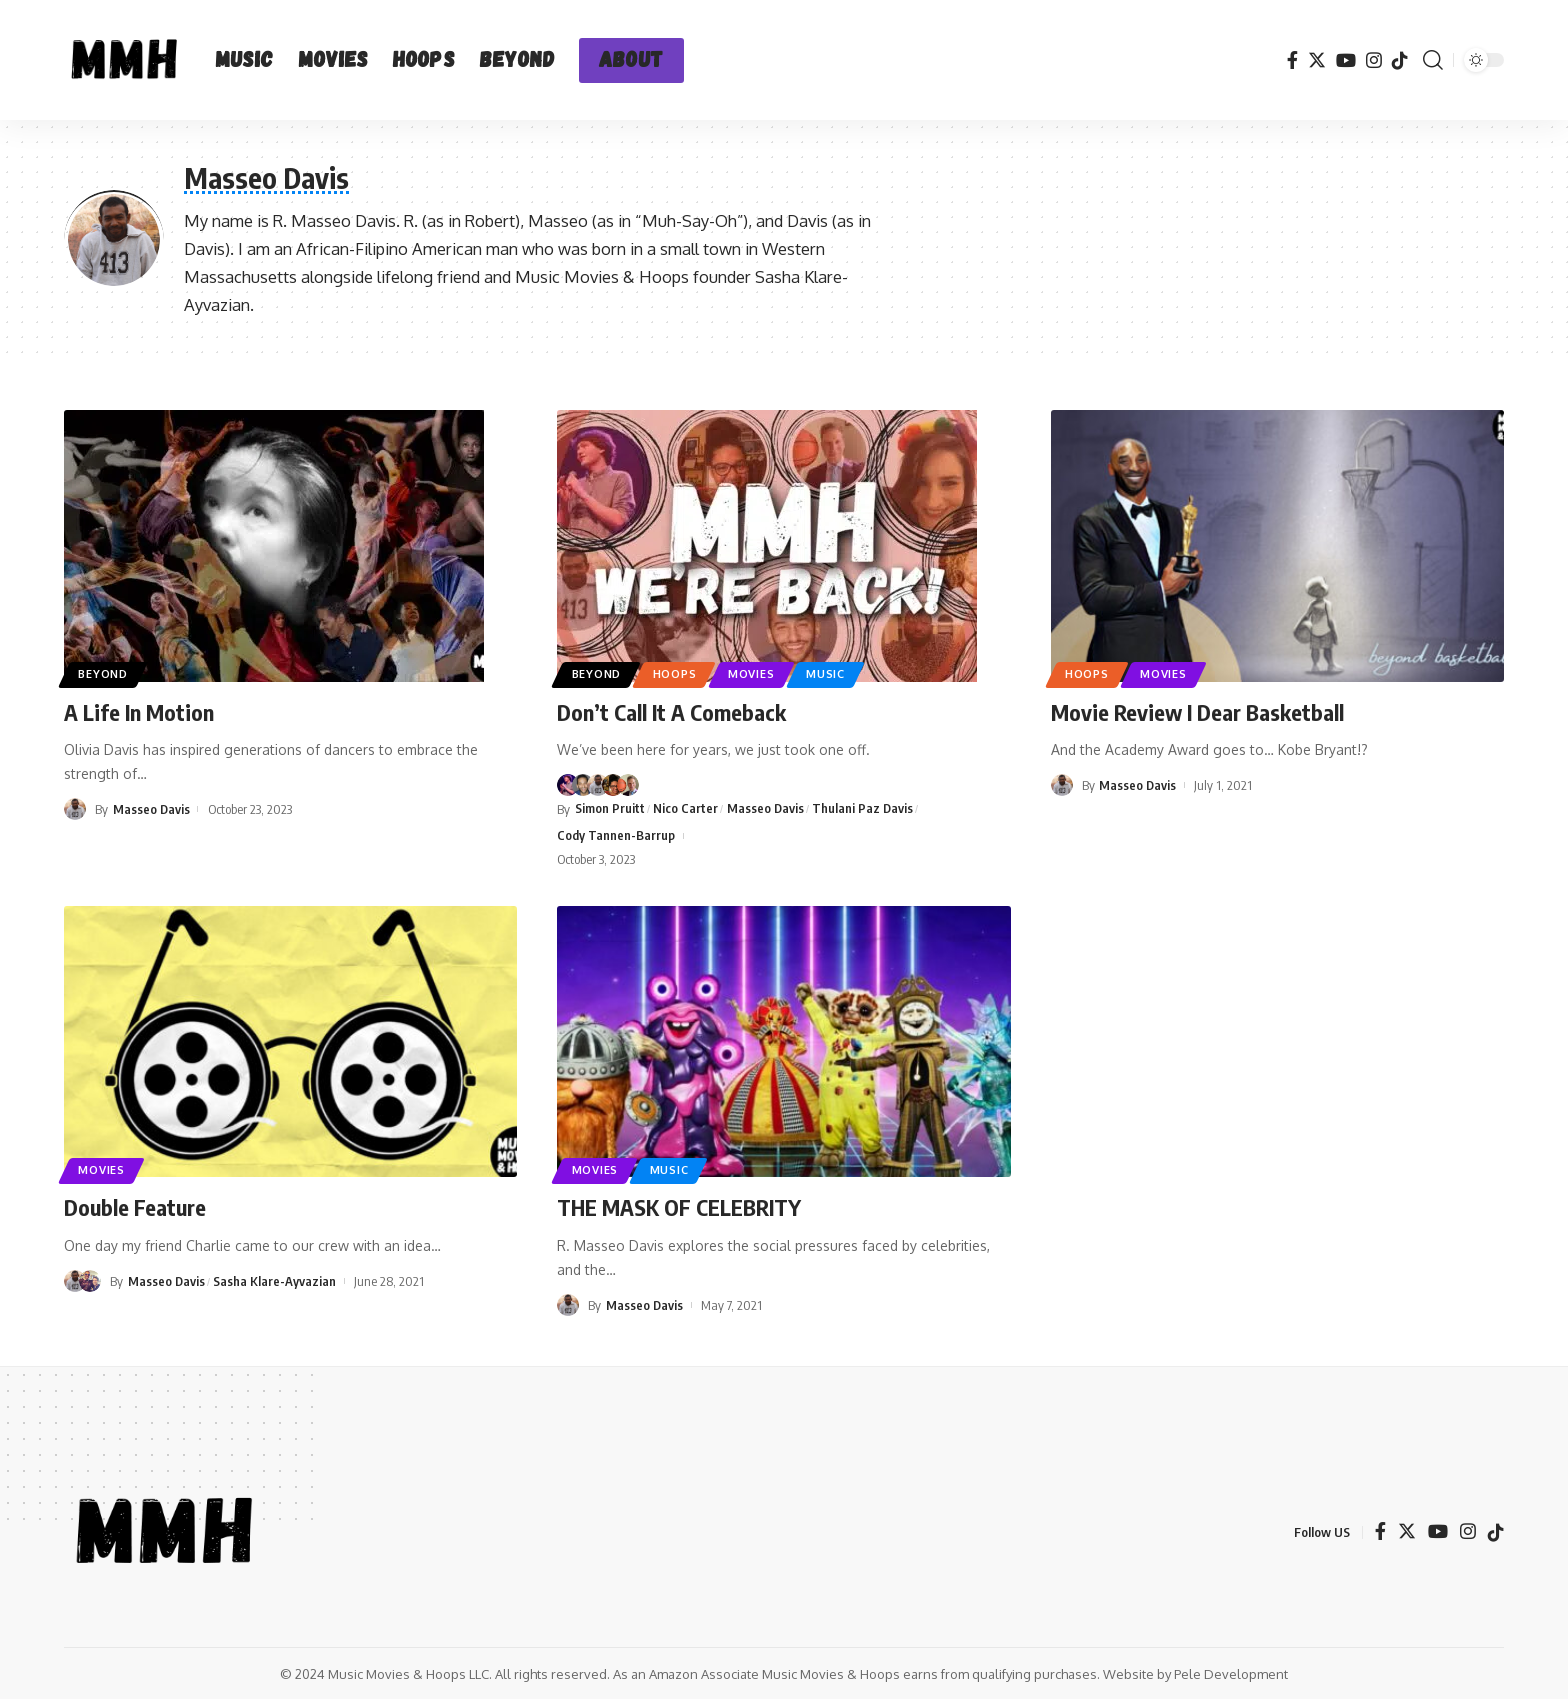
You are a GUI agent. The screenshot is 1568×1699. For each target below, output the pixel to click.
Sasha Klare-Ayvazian (275, 1280)
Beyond (106, 673)
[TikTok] (1400, 60)
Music (839, 673)
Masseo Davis (152, 809)
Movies (762, 673)
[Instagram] (1374, 60)
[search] (1433, 60)
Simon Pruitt (610, 808)
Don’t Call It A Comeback (671, 712)
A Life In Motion (139, 712)
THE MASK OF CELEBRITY (679, 1206)
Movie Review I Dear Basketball (1197, 712)
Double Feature (135, 1206)
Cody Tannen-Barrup (616, 835)
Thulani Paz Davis (864, 808)
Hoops (682, 673)
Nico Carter (685, 808)
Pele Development (1231, 1673)
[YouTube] (1346, 60)
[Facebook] (1292, 60)
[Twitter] (1317, 60)
